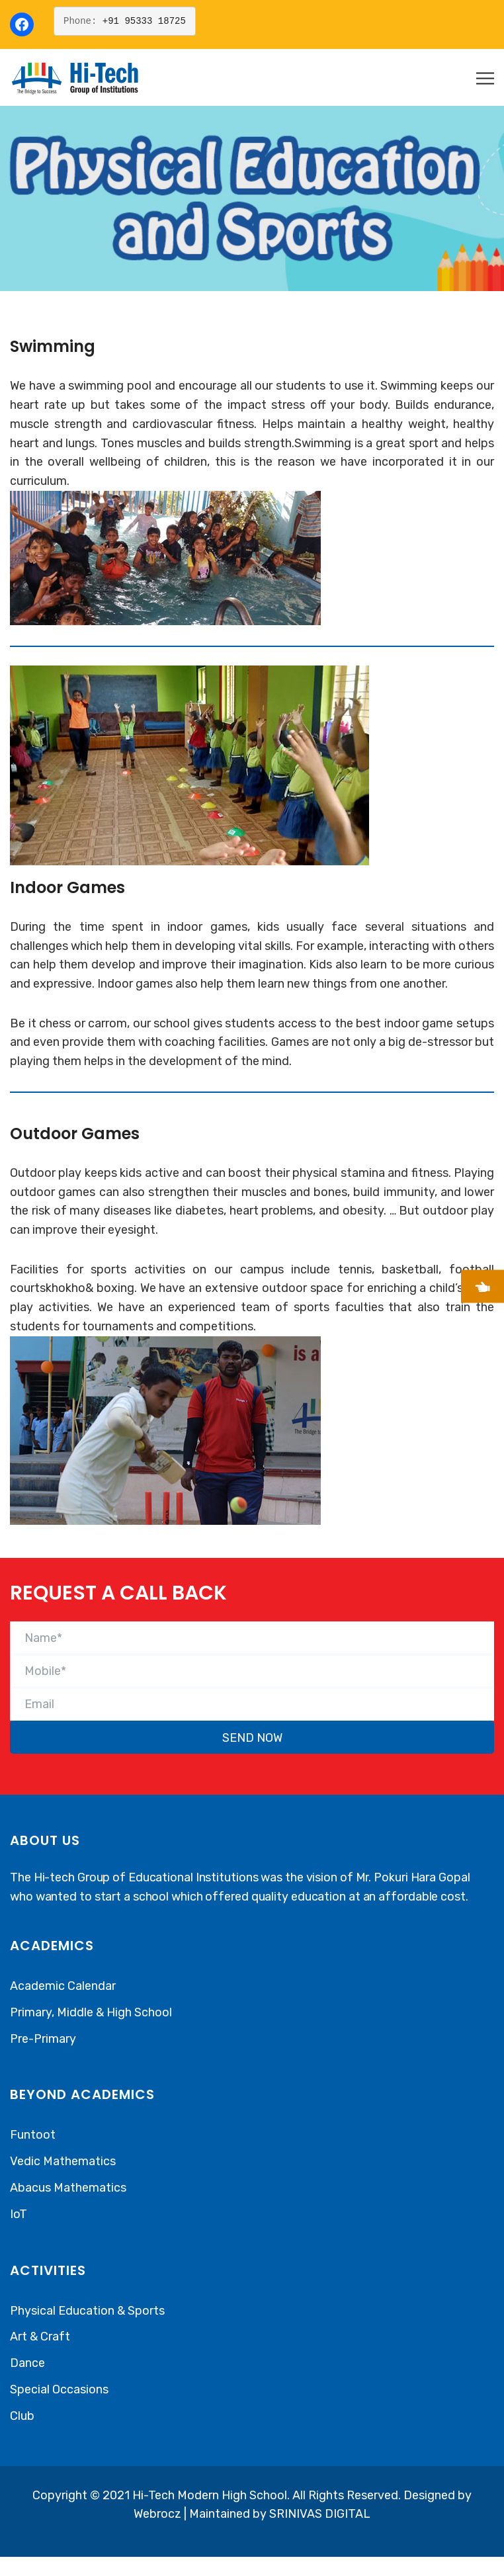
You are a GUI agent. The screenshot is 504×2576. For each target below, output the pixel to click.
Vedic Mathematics (63, 2161)
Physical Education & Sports (87, 2310)
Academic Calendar (63, 1986)
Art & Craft (40, 2336)
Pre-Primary (43, 2039)
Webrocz (159, 2514)
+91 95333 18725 (144, 21)
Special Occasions (59, 2389)
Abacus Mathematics (68, 2187)
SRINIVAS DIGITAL (319, 2514)
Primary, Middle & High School (91, 2012)
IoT (18, 2214)
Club (22, 2416)
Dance (27, 2363)
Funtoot (33, 2134)
